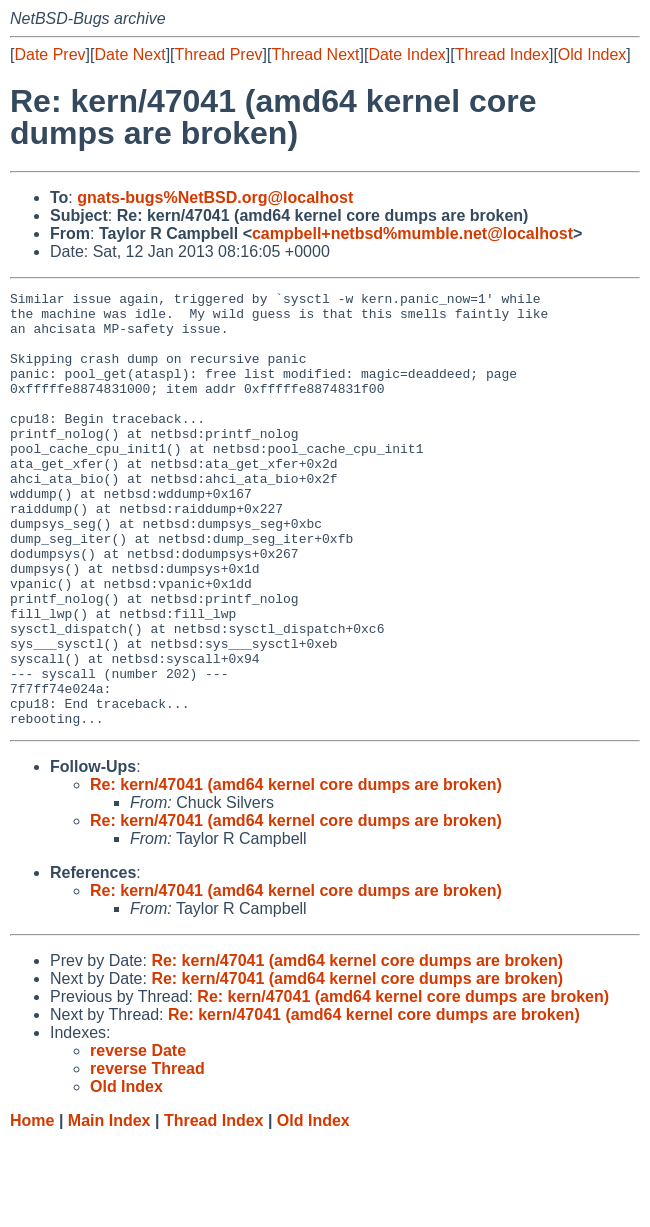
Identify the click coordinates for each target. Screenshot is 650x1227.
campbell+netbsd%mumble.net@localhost (412, 233)
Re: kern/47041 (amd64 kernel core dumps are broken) (296, 871)
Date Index (406, 54)
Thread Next (315, 54)
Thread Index (502, 54)
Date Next (129, 54)
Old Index (592, 54)
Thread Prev (219, 54)
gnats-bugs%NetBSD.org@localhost (215, 197)
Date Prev (49, 54)
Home (32, 1207)
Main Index (109, 1207)
